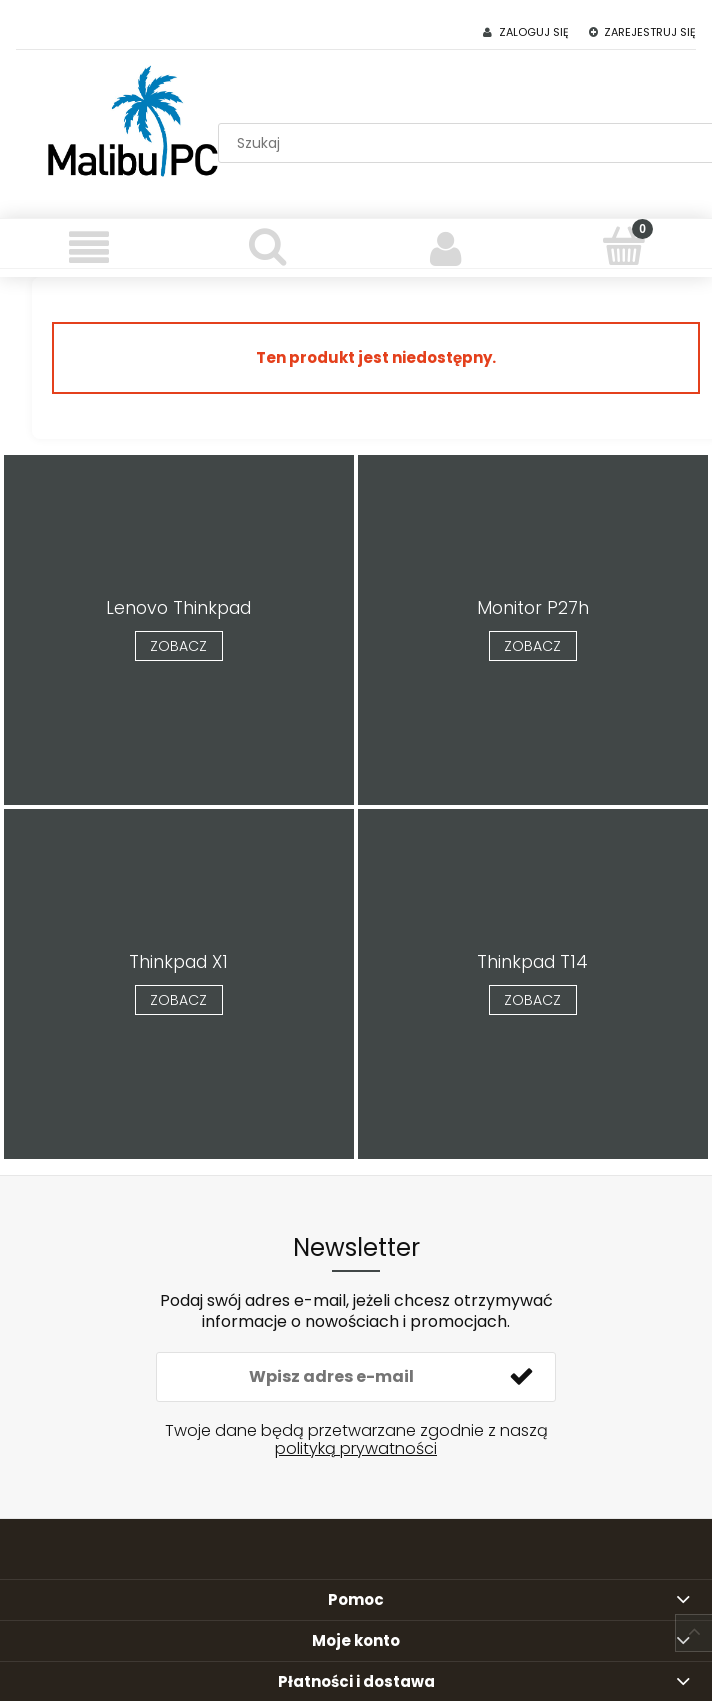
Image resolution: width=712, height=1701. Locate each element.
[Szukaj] (267, 246)
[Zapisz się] (521, 1377)
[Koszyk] (623, 246)
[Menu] (89, 248)
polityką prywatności (356, 1448)
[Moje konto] (445, 248)
